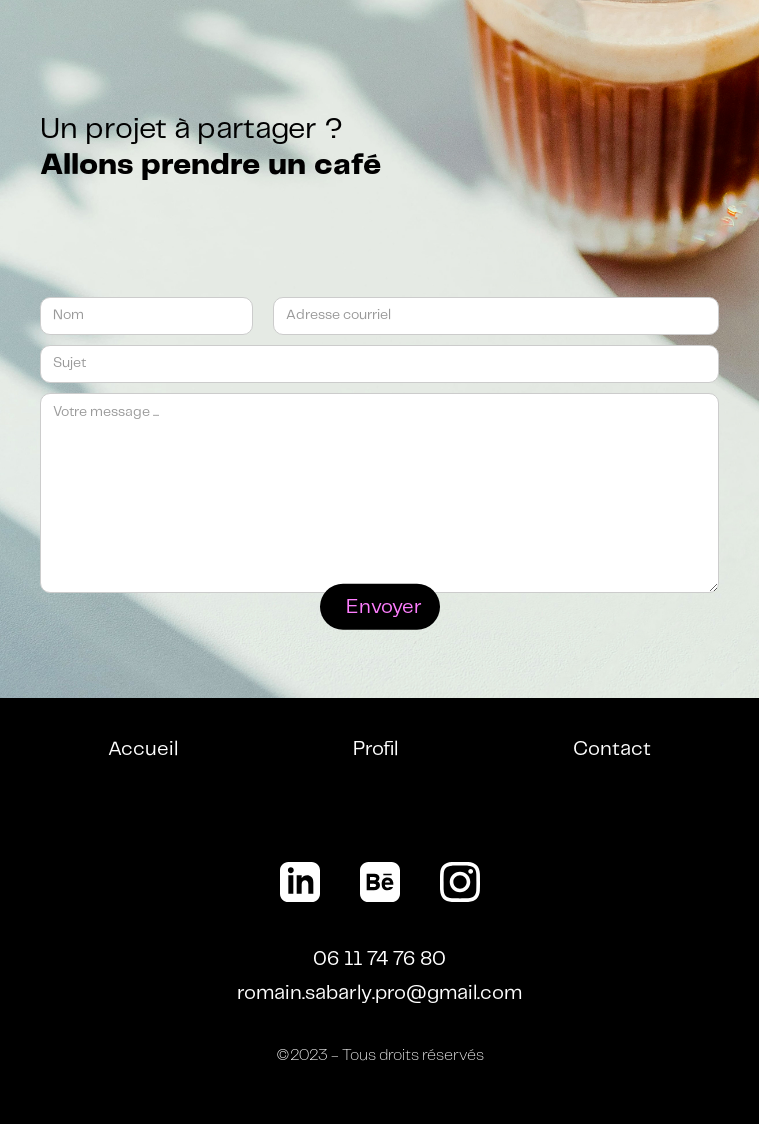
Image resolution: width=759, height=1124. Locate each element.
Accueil (143, 749)
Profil (375, 749)
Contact (612, 749)
